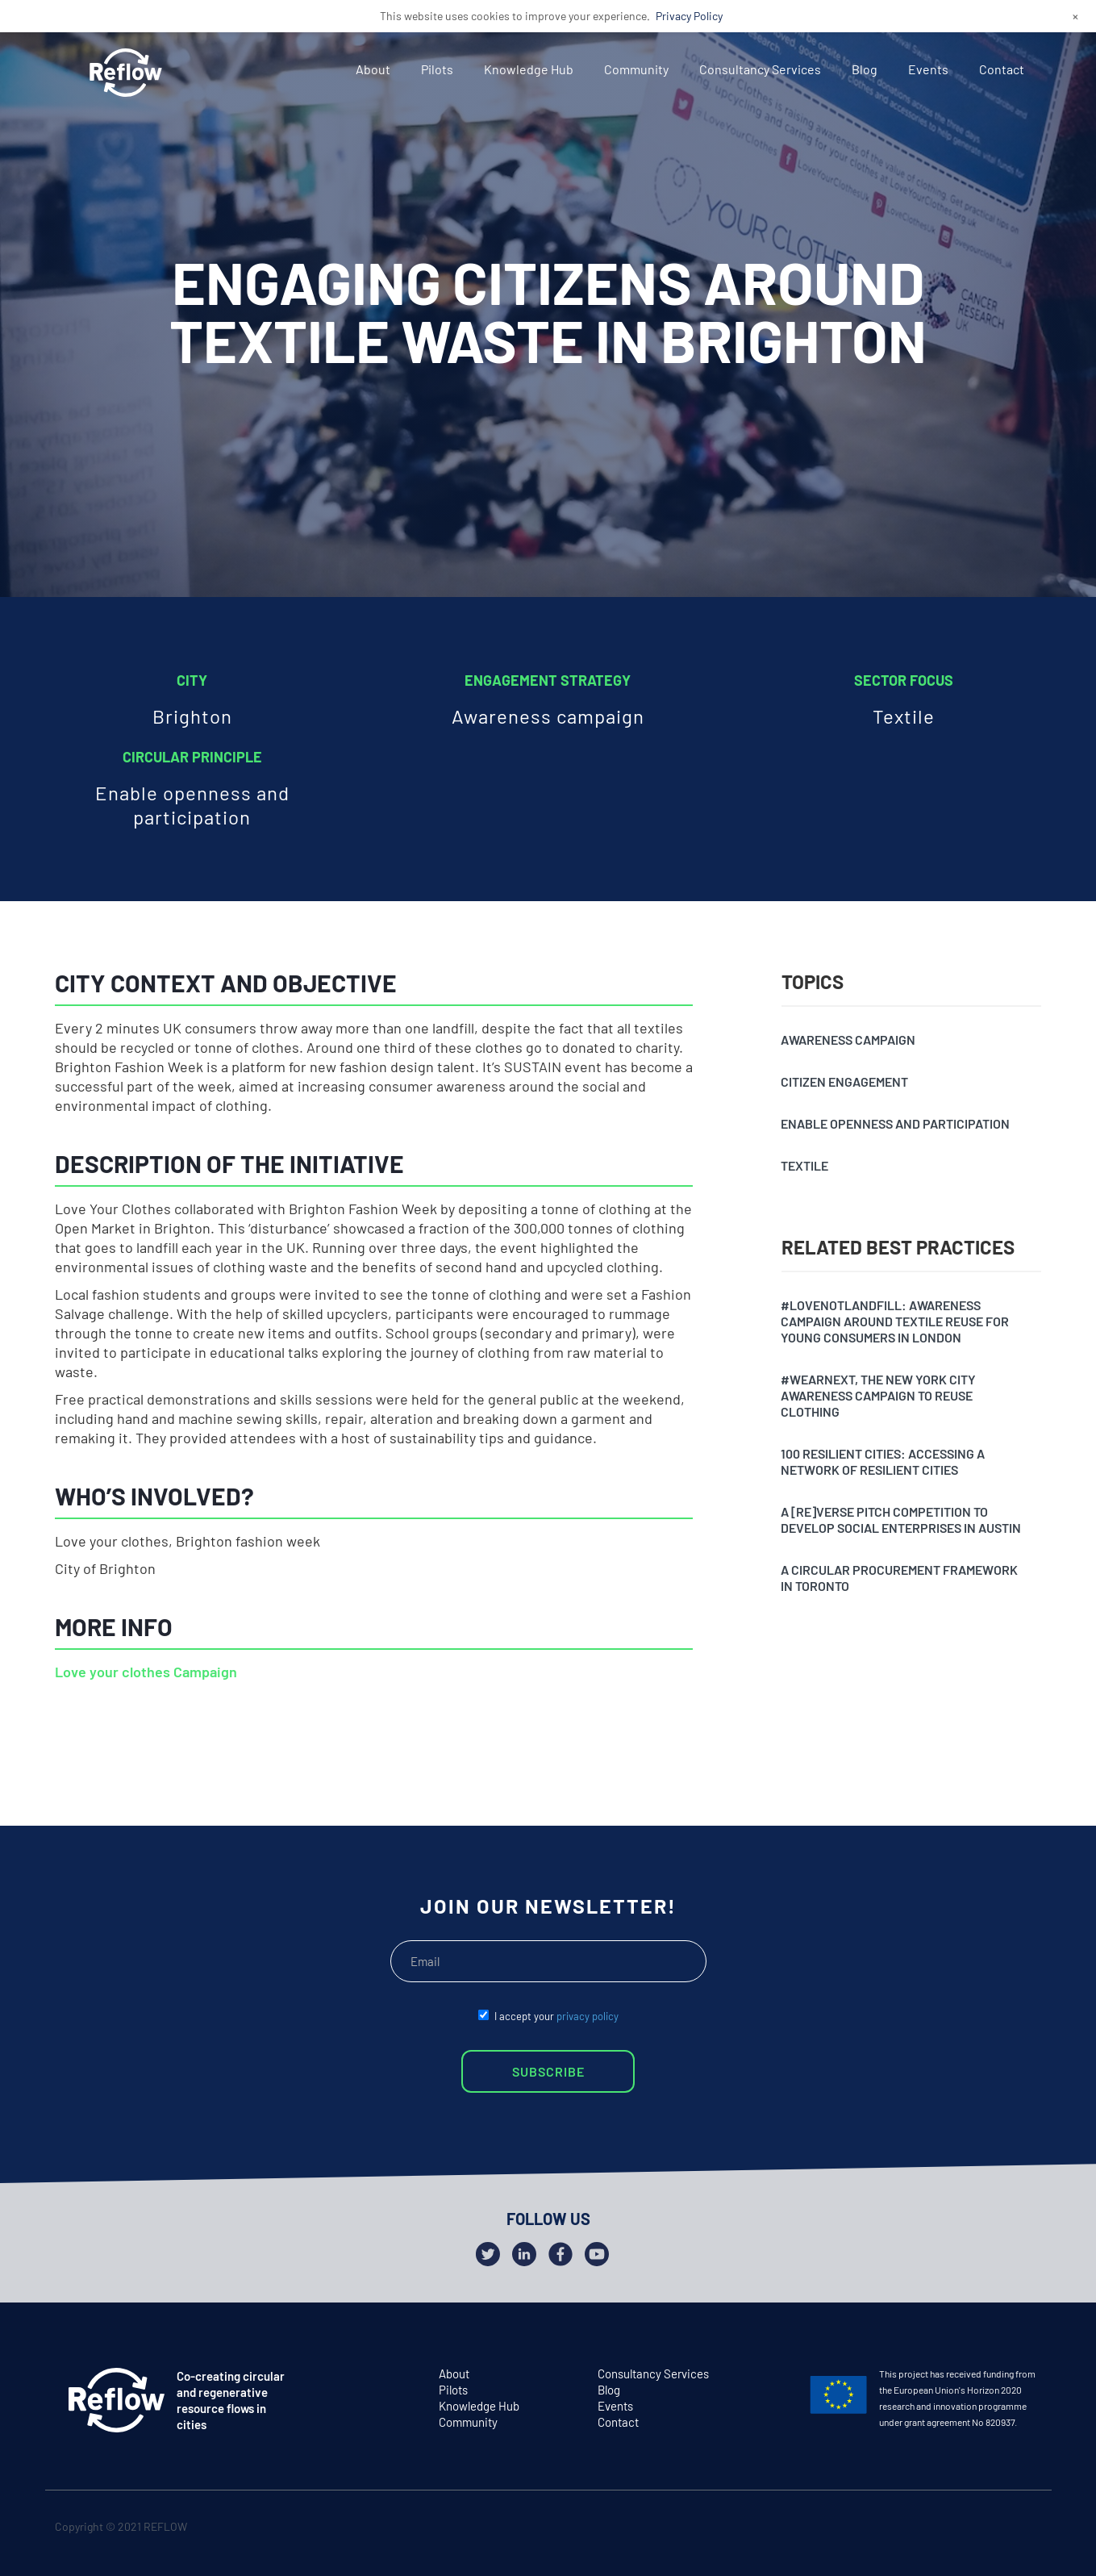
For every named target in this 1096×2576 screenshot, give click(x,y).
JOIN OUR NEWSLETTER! (548, 1905)
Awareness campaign (848, 1039)
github (1025, 2530)
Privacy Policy (689, 16)
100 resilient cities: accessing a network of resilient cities (883, 1461)
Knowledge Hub (528, 69)
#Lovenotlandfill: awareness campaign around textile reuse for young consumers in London (895, 1321)
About (373, 69)
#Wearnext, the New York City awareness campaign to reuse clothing (878, 1395)
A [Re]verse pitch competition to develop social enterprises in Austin (901, 1519)
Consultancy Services (760, 69)
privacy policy (587, 2016)
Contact (1001, 69)
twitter (962, 2530)
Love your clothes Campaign (146, 1671)
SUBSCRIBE (548, 2071)
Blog (864, 69)
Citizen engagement (844, 1081)
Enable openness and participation (895, 1123)
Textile (804, 1165)
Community (636, 69)
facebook (994, 2530)
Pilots (437, 69)
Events (928, 69)
